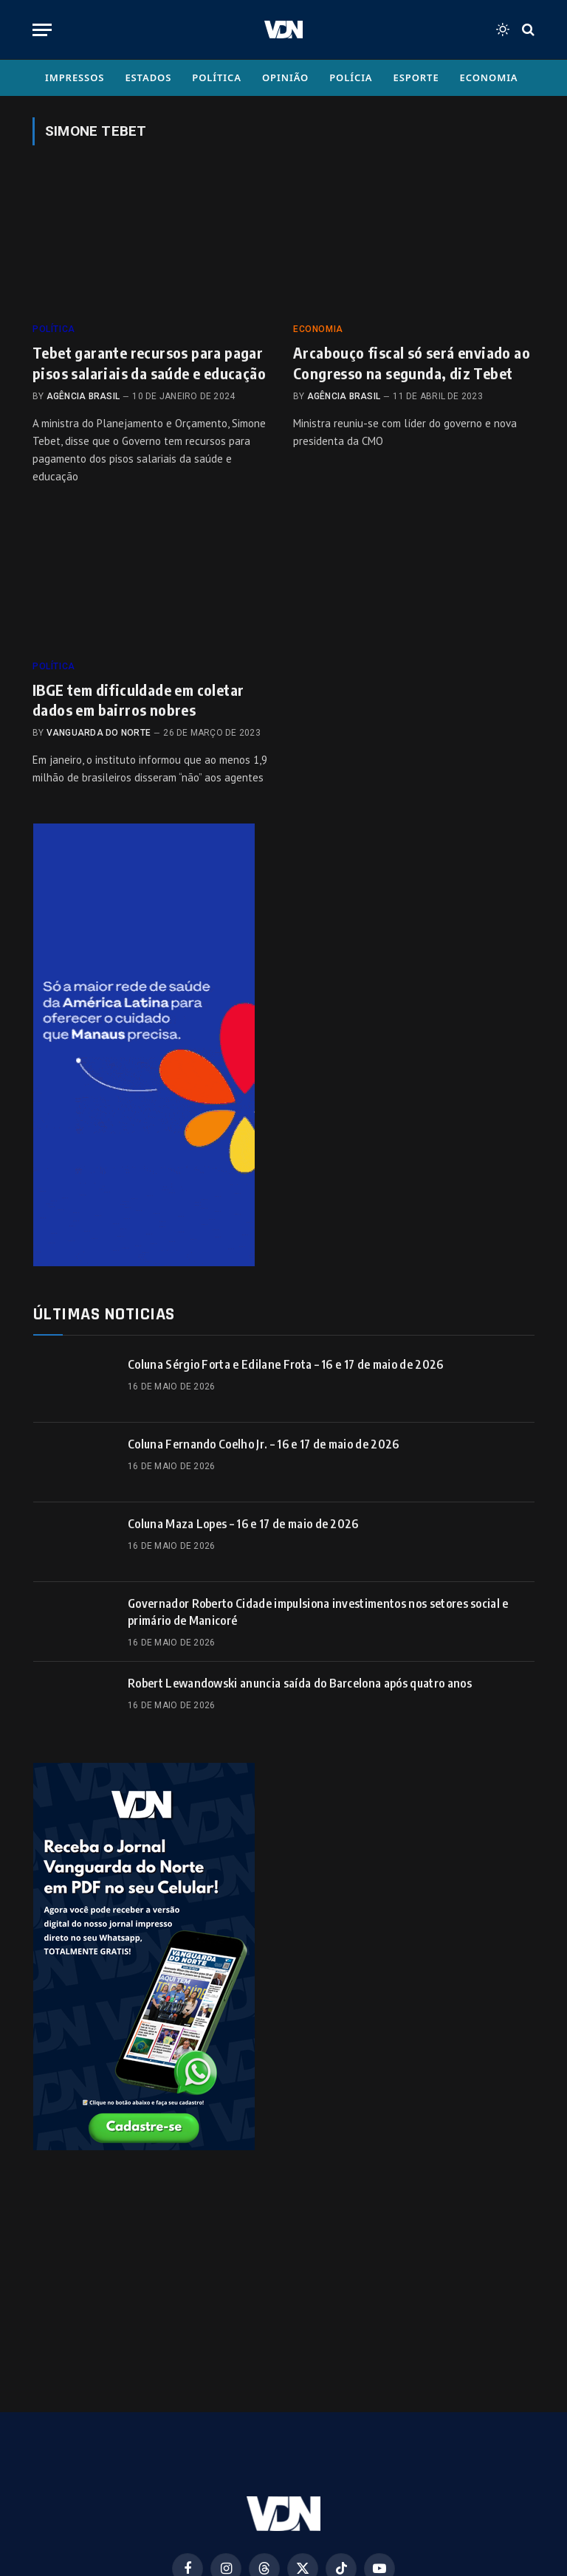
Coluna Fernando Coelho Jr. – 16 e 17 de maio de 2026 (263, 1444)
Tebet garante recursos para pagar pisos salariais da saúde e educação (149, 362)
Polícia (350, 77)
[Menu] (42, 29)
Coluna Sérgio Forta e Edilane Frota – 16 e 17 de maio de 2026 (286, 1364)
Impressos (74, 77)
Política (216, 77)
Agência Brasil (83, 396)
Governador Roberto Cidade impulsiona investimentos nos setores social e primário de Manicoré (318, 1612)
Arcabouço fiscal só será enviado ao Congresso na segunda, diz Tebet (411, 362)
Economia (489, 77)
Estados (148, 77)
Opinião (285, 77)
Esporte (416, 77)
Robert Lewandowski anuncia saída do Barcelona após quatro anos (300, 1683)
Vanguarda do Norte (99, 733)
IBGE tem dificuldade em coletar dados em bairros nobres (138, 699)
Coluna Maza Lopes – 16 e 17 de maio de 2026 (243, 1523)
